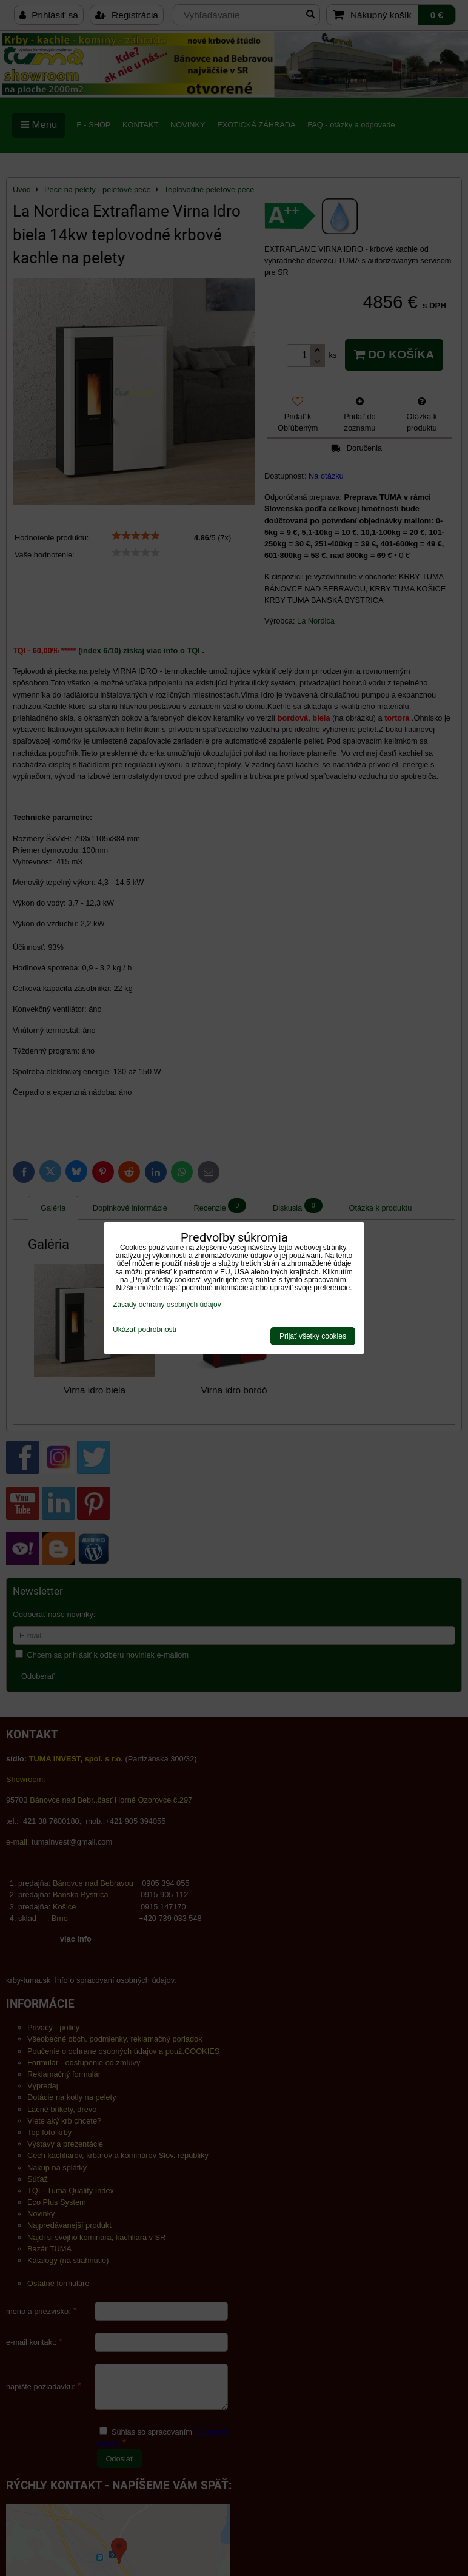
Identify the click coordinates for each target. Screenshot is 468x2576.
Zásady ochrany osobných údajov (167, 1304)
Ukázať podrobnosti (144, 1330)
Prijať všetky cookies (312, 1336)
